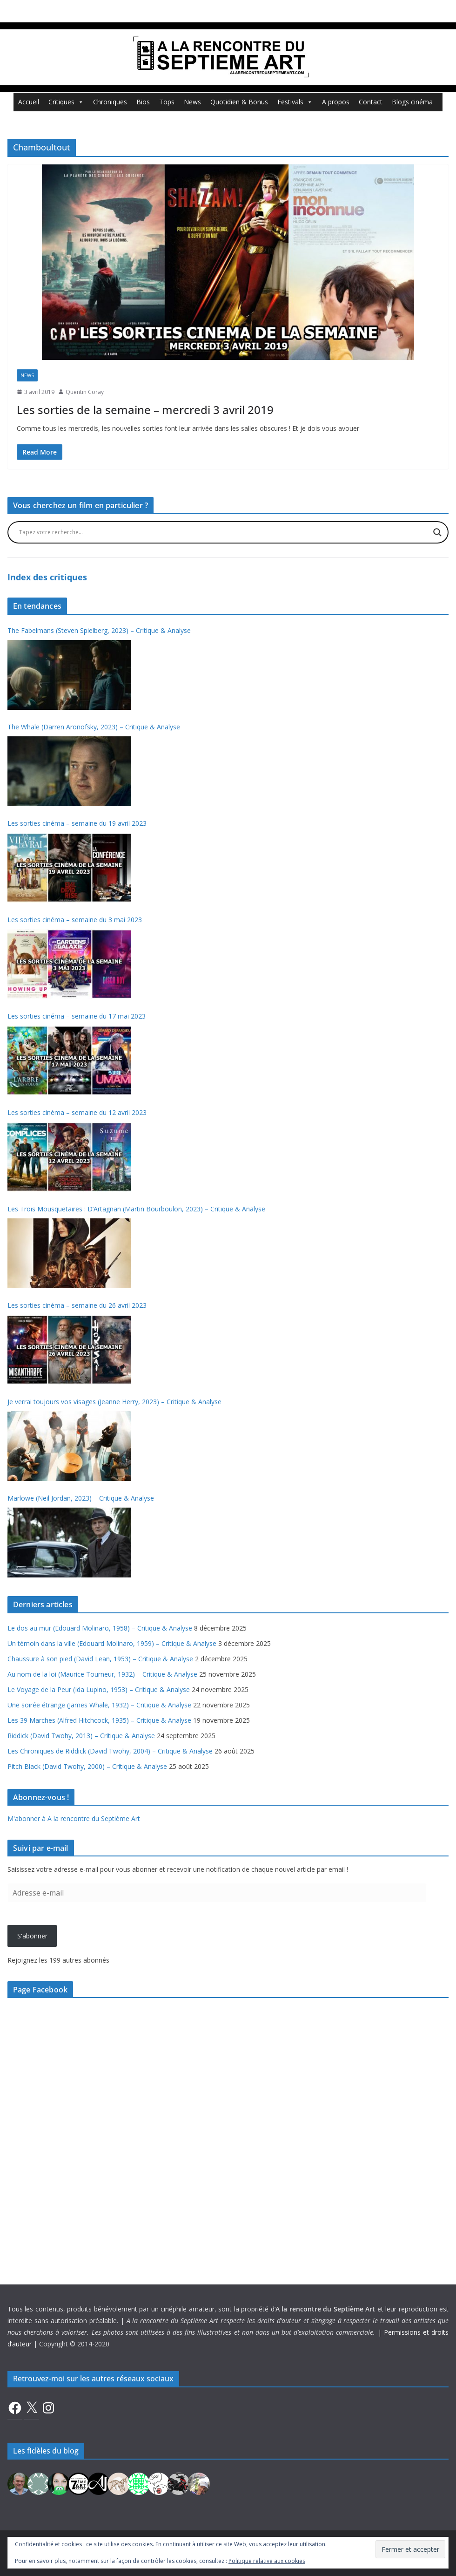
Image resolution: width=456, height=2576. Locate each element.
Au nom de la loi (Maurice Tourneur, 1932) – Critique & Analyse (102, 1674)
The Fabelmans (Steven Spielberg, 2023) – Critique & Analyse (99, 630)
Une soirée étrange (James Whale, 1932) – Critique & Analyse (99, 1704)
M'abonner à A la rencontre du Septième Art (73, 1818)
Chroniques (110, 101)
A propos (335, 101)
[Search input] (224, 532)
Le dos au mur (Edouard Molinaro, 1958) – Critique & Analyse (99, 1628)
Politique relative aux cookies (266, 2561)
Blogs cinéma (412, 101)
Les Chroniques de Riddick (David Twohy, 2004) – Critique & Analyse (110, 1751)
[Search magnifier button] (437, 532)
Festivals (295, 102)
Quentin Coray (85, 392)
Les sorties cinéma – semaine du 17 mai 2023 (76, 1016)
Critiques (66, 102)
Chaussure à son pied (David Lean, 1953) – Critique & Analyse (100, 1658)
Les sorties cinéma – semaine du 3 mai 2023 (74, 919)
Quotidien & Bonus (239, 101)
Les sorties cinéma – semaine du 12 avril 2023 (77, 1112)
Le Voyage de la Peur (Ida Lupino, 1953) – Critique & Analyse (98, 1689)
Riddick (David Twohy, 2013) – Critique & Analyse (81, 1735)
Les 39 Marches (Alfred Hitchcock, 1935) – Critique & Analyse (99, 1720)
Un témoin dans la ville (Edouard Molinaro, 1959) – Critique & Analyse (111, 1643)
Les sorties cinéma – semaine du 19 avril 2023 (77, 823)
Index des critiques (47, 577)
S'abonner (32, 1935)
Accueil (28, 101)
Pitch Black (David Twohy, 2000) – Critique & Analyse (87, 1766)
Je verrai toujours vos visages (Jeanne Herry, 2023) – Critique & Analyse (114, 1401)
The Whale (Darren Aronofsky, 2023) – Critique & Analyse (93, 726)
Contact (370, 101)
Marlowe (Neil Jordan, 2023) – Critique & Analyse (80, 1498)
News (192, 101)
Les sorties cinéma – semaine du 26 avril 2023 (77, 1305)
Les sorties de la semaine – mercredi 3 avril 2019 (145, 409)
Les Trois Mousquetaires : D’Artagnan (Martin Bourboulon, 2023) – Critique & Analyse (136, 1208)
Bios (143, 101)
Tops (166, 101)
